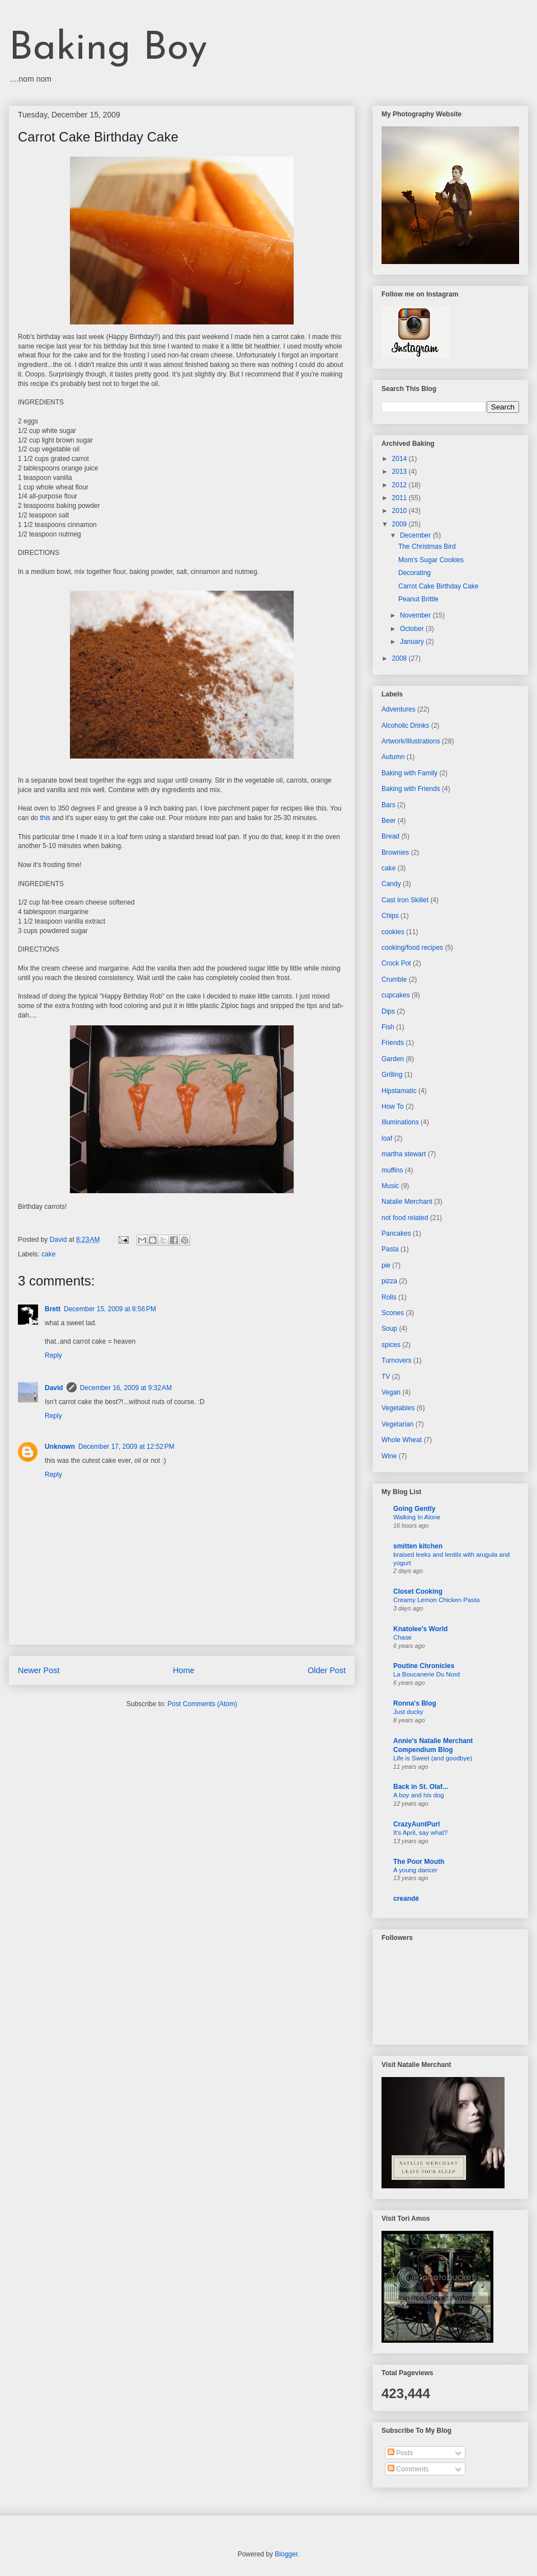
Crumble (394, 979)
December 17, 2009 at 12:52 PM (126, 1447)
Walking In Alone (416, 1517)
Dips (388, 1011)
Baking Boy (108, 49)
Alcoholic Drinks (405, 725)
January (413, 642)
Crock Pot (396, 963)
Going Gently (414, 1509)
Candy (391, 884)
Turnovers (396, 1360)
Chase (402, 1637)
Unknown (60, 1447)
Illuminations (400, 1122)
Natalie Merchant (406, 1201)
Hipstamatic (399, 1091)
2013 (400, 471)
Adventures (398, 709)
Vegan (391, 1392)
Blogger (286, 2554)
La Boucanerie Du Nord (426, 1674)
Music (390, 1186)
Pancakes (396, 1233)
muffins (392, 1170)
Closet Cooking (417, 1591)
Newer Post (38, 1670)
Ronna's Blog (414, 1703)
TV (385, 1377)
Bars (388, 805)
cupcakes (395, 995)
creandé (406, 1898)
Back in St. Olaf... (420, 1787)
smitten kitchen (417, 1546)
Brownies (395, 852)
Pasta (390, 1249)
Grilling (391, 1075)
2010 (400, 511)
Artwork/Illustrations (410, 741)
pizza (389, 1281)
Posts (400, 2453)
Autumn (392, 757)
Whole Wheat (401, 1440)
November (416, 615)
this (45, 818)
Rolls (389, 1297)
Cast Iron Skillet (404, 900)
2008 (400, 658)
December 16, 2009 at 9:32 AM (126, 1388)
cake (48, 1254)
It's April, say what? (420, 1832)
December (416, 535)
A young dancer (415, 1870)
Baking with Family (409, 773)
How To (392, 1106)
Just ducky (408, 1711)
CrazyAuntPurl (416, 1824)
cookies (392, 932)
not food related (404, 1218)
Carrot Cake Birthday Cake (438, 586)
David (54, 1388)
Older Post (327, 1670)
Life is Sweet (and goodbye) (432, 1758)
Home (183, 1670)
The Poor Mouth (418, 1862)
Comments (408, 2469)
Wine (389, 1456)
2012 (400, 485)
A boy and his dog (418, 1795)
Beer (388, 821)
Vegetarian (397, 1424)
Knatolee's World (420, 1629)
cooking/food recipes (412, 948)
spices (391, 1345)
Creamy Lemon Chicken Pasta (436, 1600)
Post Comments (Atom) (202, 1704)
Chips (390, 916)
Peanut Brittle (418, 599)
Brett (52, 1309)
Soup (389, 1328)
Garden (392, 1059)
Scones (392, 1313)
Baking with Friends (410, 789)
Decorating (414, 573)
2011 (400, 498)
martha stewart (403, 1154)
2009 (400, 524)
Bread (390, 836)
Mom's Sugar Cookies (431, 560)
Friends (392, 1043)
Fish (387, 1027)
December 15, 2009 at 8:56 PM (110, 1309)
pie (385, 1265)
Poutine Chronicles (423, 1666)
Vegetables (397, 1408)
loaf (386, 1138)
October (413, 629)
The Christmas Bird (427, 546)
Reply (53, 1355)
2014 (400, 459)
